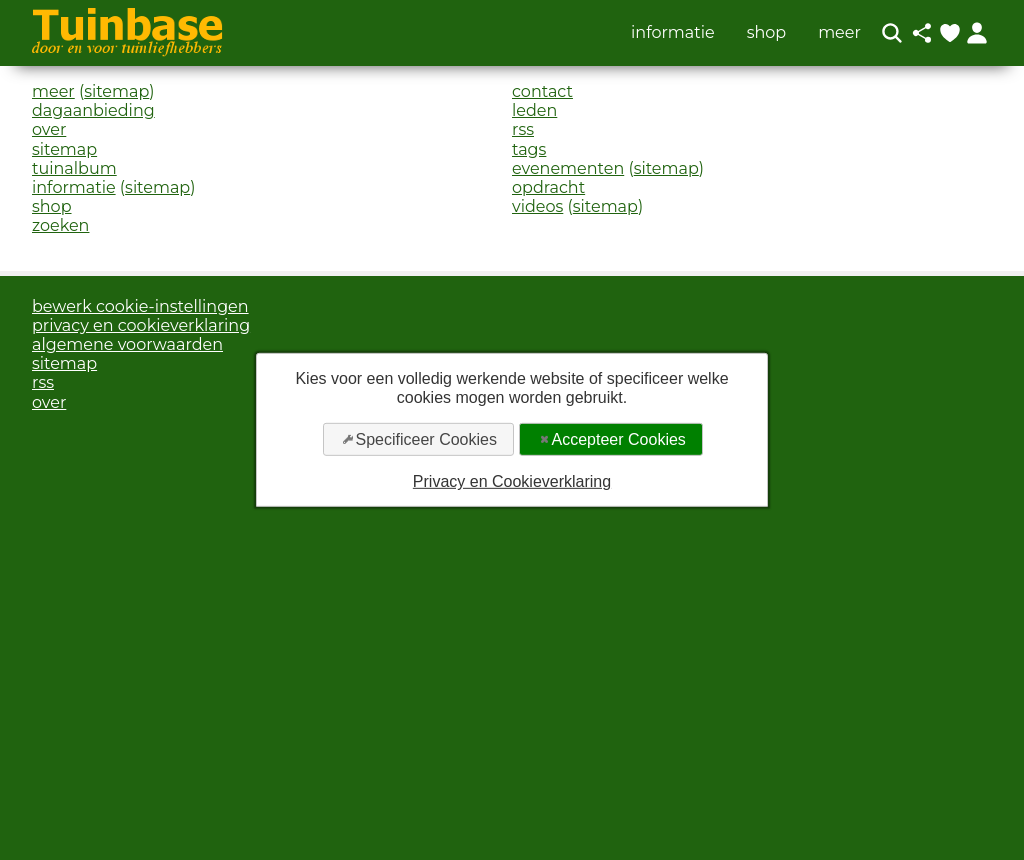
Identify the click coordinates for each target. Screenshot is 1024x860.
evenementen (568, 168)
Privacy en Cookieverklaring (512, 481)
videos (537, 206)
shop (767, 33)
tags (529, 149)
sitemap (116, 91)
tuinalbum (74, 168)
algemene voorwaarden (127, 344)
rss (523, 129)
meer (839, 33)
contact (542, 91)
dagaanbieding (93, 110)
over (49, 129)
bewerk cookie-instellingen (140, 306)
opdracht (548, 187)
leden (534, 110)
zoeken (60, 225)
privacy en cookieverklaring (141, 325)
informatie (673, 33)
